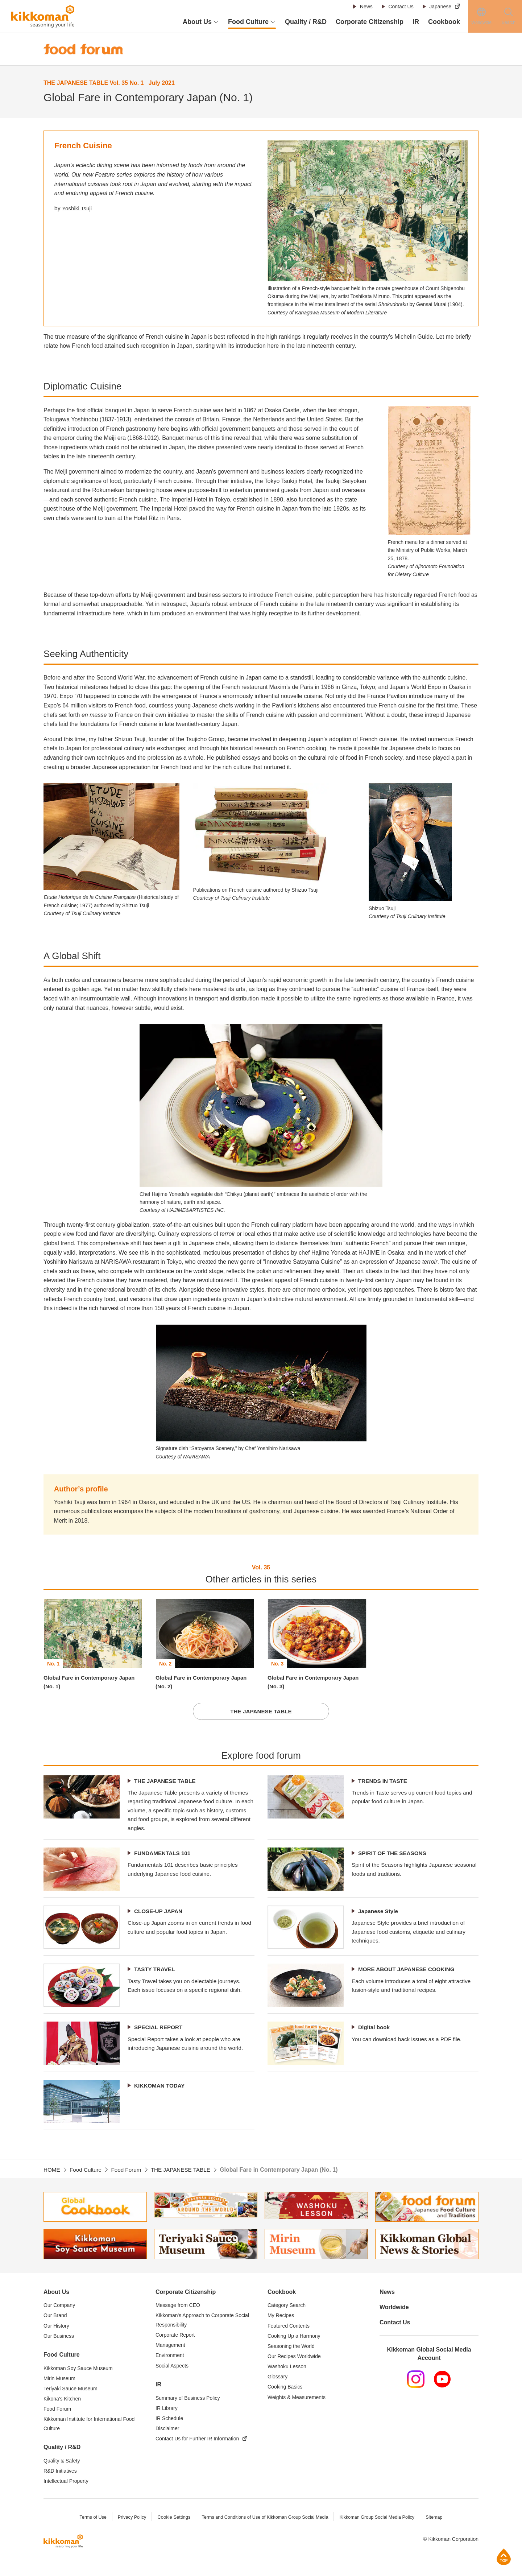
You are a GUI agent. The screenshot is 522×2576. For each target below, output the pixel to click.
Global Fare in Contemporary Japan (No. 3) (317, 1683)
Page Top (503, 2556)
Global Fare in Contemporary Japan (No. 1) (93, 1683)
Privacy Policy (129, 2530)
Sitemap (438, 2530)
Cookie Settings (171, 2530)
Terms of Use (89, 2530)
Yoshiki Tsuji (77, 208)
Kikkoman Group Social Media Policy (379, 2530)
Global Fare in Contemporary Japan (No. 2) (205, 1683)
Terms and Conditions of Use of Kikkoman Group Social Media (264, 2530)
